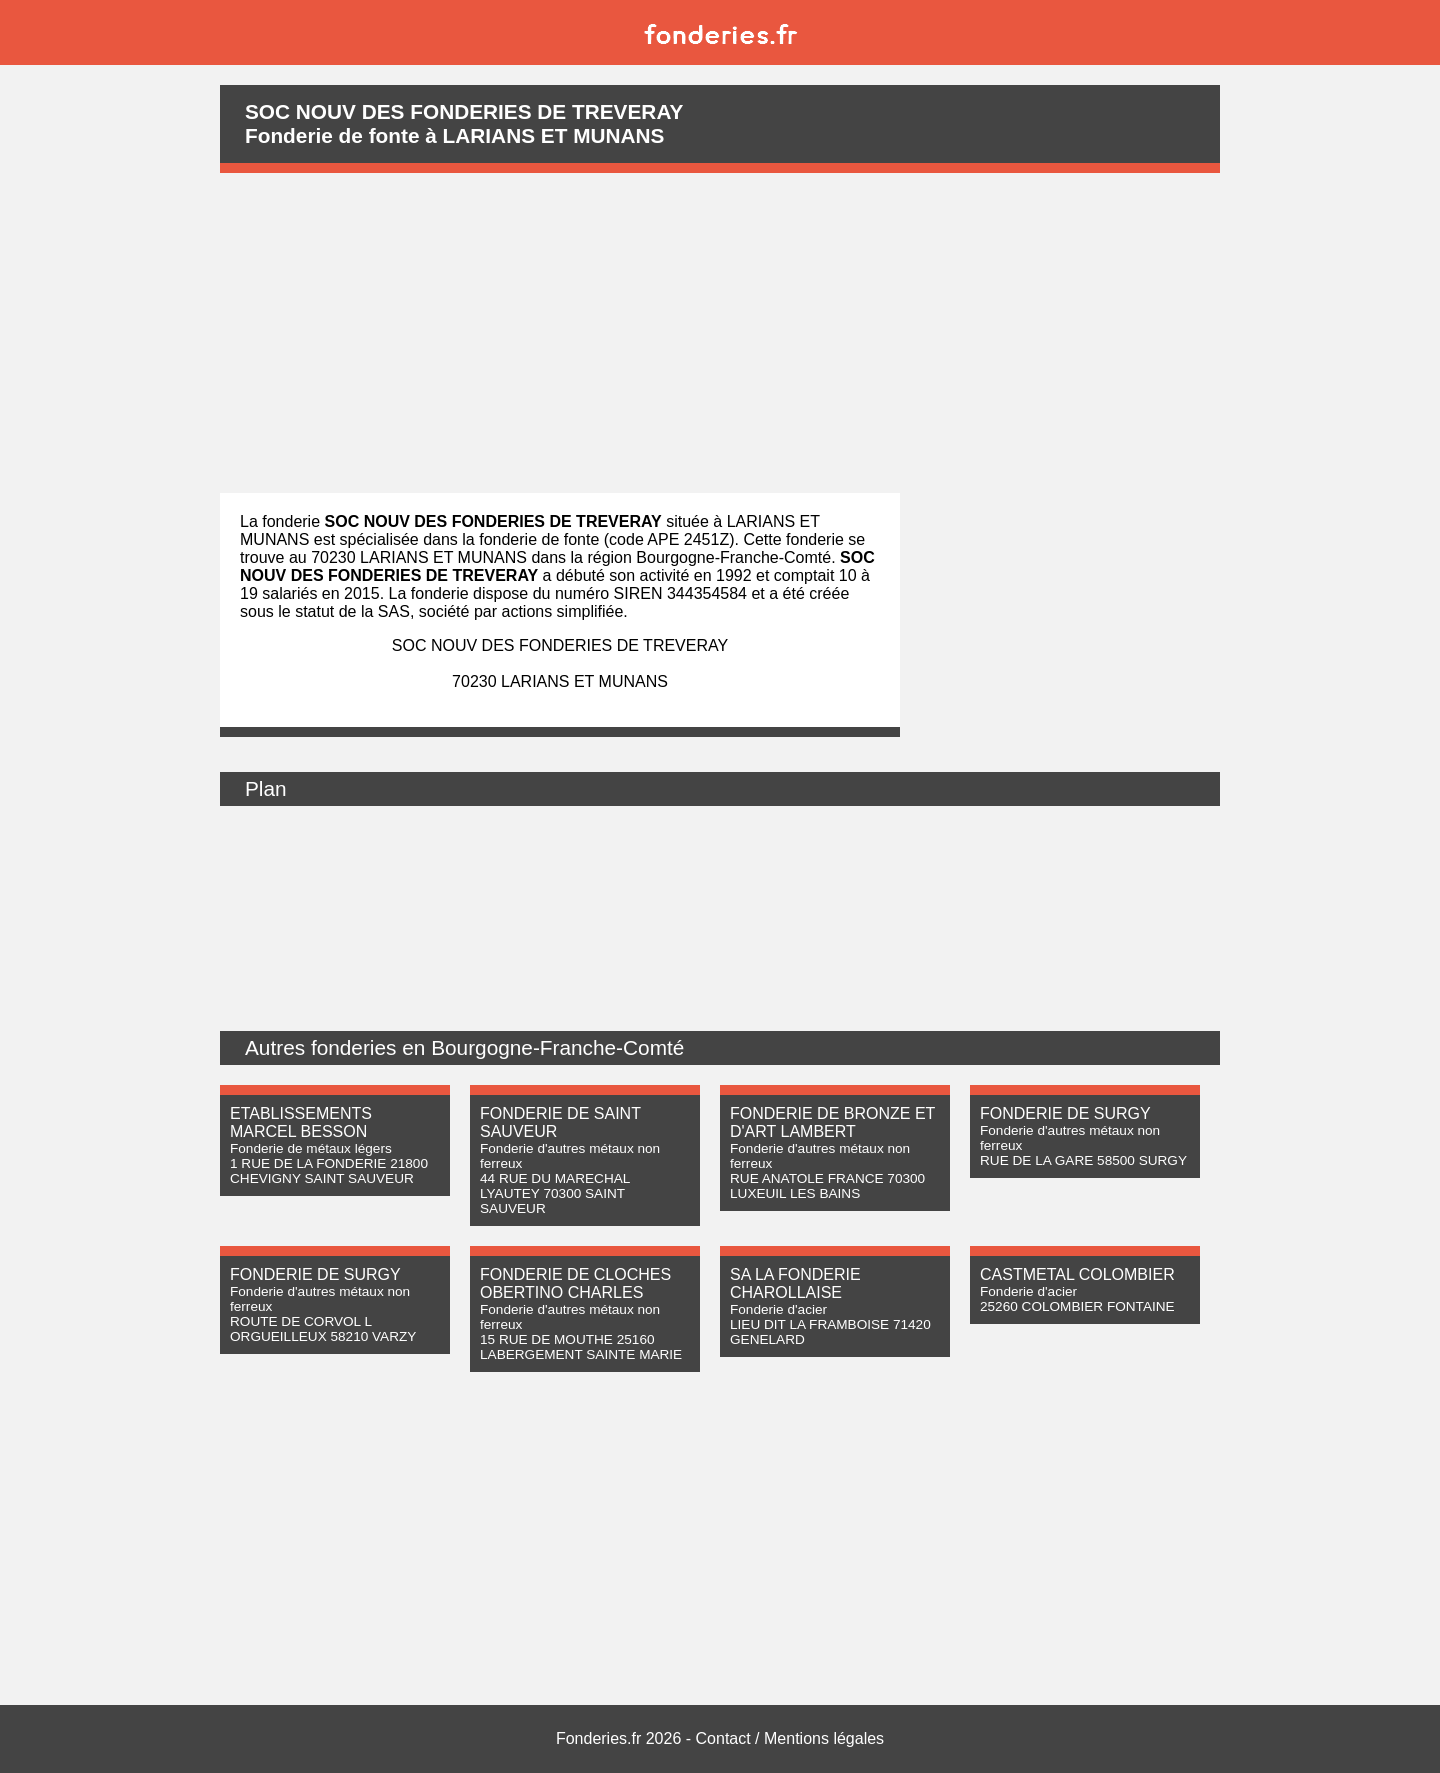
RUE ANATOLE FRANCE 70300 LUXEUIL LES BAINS (827, 1186)
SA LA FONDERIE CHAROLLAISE (795, 1283)
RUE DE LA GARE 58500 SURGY (1083, 1160)
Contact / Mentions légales (790, 1738)
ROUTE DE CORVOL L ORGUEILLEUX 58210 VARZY (323, 1329)
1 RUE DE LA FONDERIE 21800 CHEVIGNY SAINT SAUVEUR (329, 1171)
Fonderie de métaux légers (311, 1148)
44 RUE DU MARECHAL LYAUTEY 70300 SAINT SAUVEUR (555, 1193)
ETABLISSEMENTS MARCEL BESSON (301, 1122)
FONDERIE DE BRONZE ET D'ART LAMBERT (832, 1122)
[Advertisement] (720, 333)
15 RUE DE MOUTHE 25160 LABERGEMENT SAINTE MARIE (581, 1347)
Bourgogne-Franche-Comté (557, 1047)
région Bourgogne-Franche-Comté (709, 557)
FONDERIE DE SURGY (1065, 1113)
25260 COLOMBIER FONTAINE (1077, 1306)
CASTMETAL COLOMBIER (1077, 1274)
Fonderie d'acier (778, 1309)
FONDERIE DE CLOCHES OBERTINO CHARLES (575, 1283)
